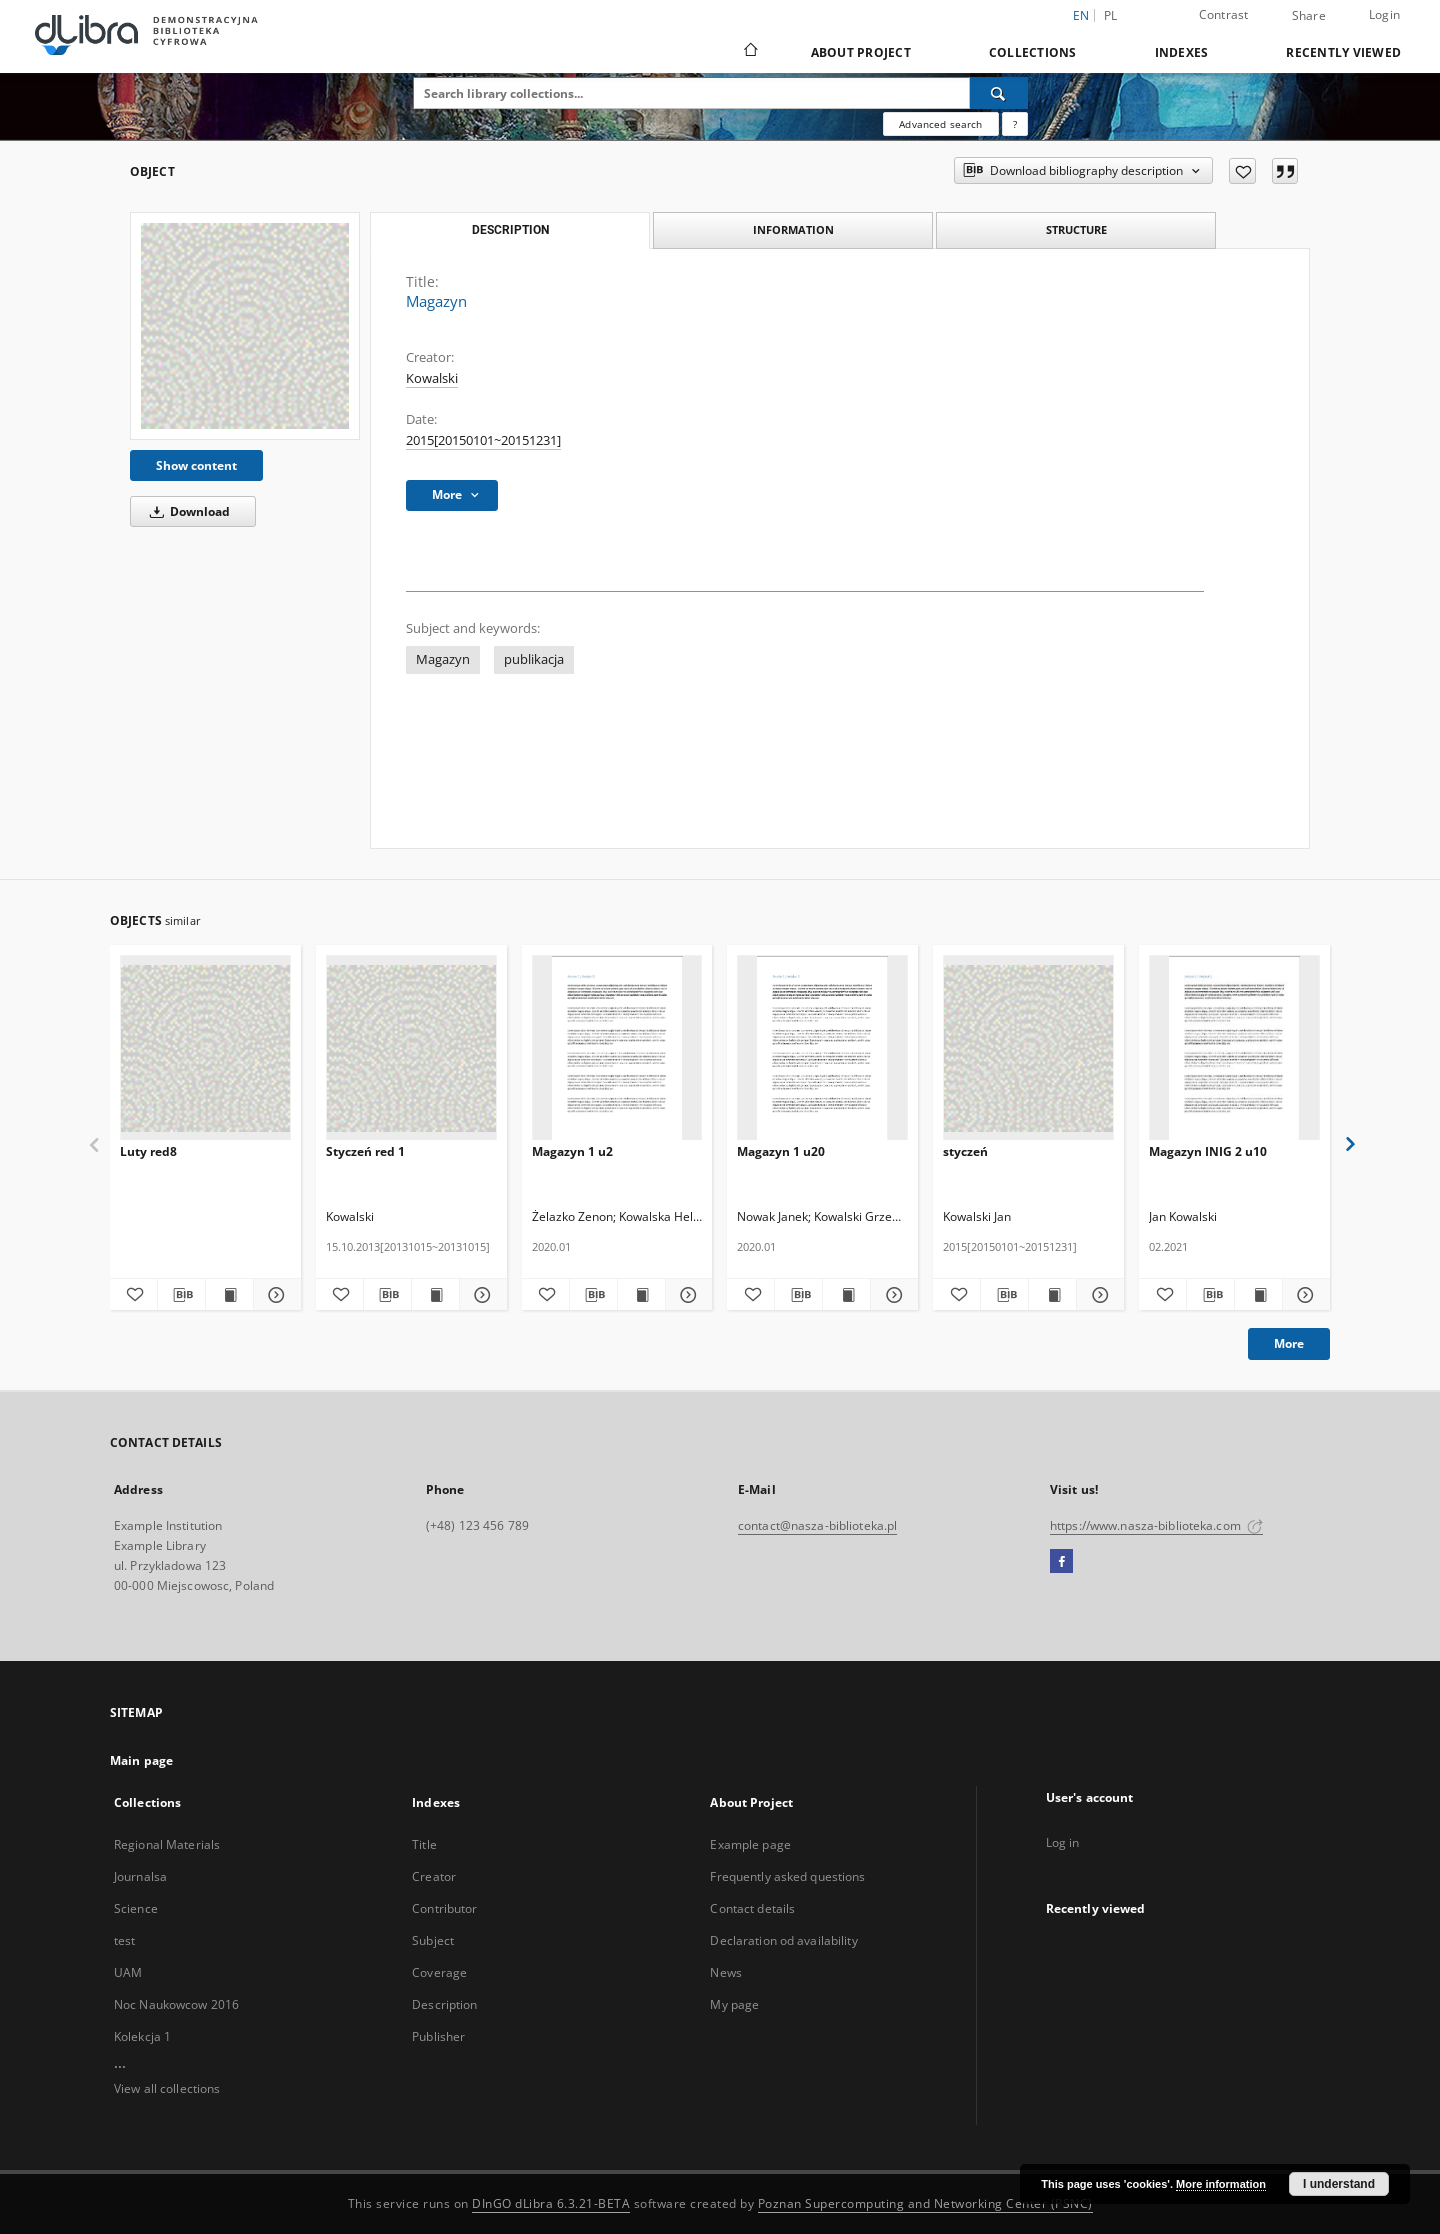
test (124, 1940)
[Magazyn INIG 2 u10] (1234, 1048)
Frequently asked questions (787, 1876)
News (725, 1972)
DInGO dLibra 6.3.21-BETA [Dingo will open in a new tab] (551, 2203)
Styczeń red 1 (365, 1151)
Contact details (752, 1908)
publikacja (534, 659)
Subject (433, 1940)
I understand (1339, 2184)
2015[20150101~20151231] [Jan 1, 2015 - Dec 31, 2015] (483, 440)
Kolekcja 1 (142, 2036)
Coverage (439, 1972)
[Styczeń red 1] (411, 1048)
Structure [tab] (1076, 229)
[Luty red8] (205, 1048)
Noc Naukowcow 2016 (176, 2004)
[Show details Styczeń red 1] (480, 1295)
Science (136, 1908)
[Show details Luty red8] (274, 1295)
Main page (141, 1760)
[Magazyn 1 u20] (822, 1048)
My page (734, 2004)
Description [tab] (510, 230)
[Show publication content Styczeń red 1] (435, 1295)
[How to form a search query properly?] (1015, 124)
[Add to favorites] (1242, 171)
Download (186, 511)
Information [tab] (793, 229)
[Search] (999, 93)
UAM (128, 1972)
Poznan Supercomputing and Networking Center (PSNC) (925, 2203)
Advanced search (940, 124)
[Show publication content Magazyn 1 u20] (846, 1295)
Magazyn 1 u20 (781, 1151)
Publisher (438, 2036)
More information (1221, 2184)
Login (1384, 14)
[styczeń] (1028, 1048)
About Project (861, 52)
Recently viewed (1343, 52)
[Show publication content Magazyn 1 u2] (641, 1295)
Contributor (444, 1908)
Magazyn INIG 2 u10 (1208, 1151)
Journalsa (140, 1876)
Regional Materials (167, 1844)
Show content (196, 465)
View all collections (167, 2088)
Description (444, 2004)
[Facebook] (1061, 1562)
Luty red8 (148, 1151)
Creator (434, 1876)
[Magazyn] (245, 325)
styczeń (965, 1151)
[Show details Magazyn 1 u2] (686, 1295)
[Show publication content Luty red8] (229, 1295)
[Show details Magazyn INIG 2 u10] (1303, 1295)
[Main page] (749, 52)
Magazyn (443, 659)
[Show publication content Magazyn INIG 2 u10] (1258, 1295)
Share (1309, 16)
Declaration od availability (783, 1940)
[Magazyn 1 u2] (617, 1048)
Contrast (1224, 14)
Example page (750, 1844)
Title (424, 1844)
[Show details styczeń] (1097, 1295)
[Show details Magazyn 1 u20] (891, 1295)
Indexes (1182, 52)
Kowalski (432, 378)
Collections (1033, 52)
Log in (1063, 1842)
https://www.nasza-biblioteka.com (1156, 1525)
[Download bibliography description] (181, 1295)
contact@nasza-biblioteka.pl (817, 1525)
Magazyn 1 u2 (572, 1151)
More (1289, 1343)
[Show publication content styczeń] (1052, 1295)
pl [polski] (1111, 15)
